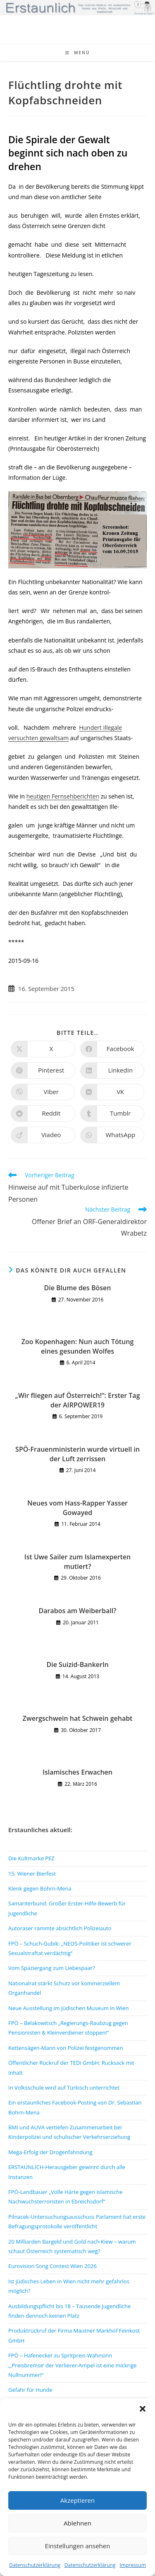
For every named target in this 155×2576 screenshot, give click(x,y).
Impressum (132, 2565)
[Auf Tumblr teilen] (112, 1113)
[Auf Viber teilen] (43, 1092)
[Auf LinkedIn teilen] (112, 1070)
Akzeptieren (77, 2500)
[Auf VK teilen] (112, 1092)
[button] (142, 2409)
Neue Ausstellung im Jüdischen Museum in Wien (68, 2008)
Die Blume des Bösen (77, 1287)
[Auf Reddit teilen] (43, 1113)
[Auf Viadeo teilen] (43, 1135)
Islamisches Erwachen (77, 1772)
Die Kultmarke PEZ (31, 1858)
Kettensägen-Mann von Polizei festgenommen (65, 2048)
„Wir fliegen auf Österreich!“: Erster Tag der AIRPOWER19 (77, 1400)
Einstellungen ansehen (77, 2546)
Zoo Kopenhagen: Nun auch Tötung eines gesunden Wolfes (77, 1346)
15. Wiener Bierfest (32, 1873)
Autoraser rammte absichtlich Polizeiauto (59, 1928)
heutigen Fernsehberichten (62, 796)
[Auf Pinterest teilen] (43, 1070)
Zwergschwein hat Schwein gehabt (78, 1718)
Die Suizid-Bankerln (77, 1664)
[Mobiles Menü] (77, 52)
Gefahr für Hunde (30, 2389)
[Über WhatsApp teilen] (112, 1135)
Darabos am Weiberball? (78, 1610)
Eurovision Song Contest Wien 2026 (52, 2266)
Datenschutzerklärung (34, 2565)
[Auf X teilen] (43, 1049)
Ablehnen (77, 2523)
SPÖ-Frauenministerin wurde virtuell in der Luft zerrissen (77, 1454)
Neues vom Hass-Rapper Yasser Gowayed (77, 1507)
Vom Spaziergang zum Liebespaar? (51, 1968)
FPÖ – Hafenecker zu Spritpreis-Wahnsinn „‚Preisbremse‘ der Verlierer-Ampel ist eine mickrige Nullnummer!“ (72, 2365)
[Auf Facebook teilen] (112, 1049)
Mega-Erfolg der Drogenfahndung (50, 2152)
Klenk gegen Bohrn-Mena (40, 1888)
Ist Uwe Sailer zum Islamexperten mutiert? (77, 1561)
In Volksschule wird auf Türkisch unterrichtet (63, 2087)
